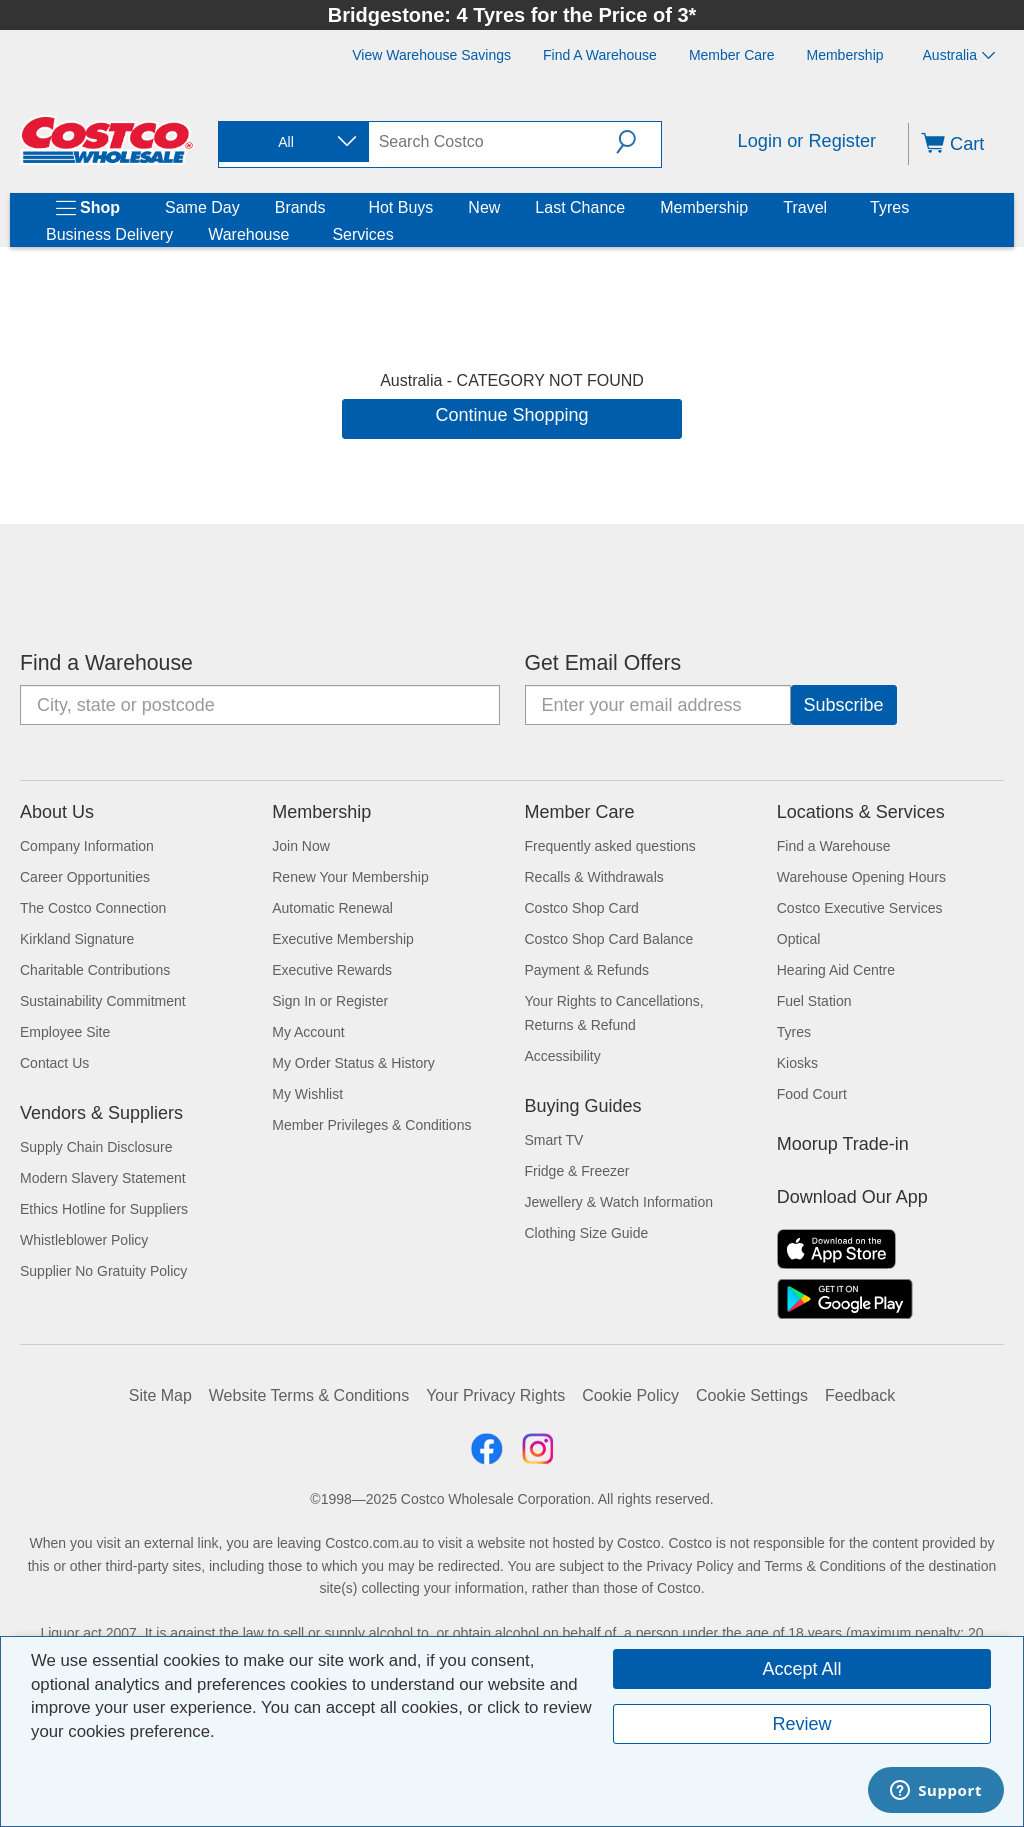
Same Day (202, 207)
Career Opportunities (85, 877)
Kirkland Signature (77, 939)
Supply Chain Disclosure (96, 1147)
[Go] (844, 705)
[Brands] (329, 208)
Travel (805, 207)
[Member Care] (732, 55)
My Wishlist (307, 1094)
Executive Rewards (332, 970)
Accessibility (563, 1056)
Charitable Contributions (95, 970)
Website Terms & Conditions (309, 1395)
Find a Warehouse (106, 663)
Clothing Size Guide (587, 1233)
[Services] (398, 235)
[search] (492, 142)
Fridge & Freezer (577, 1171)
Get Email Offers (603, 663)
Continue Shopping (511, 415)
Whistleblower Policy (84, 1240)
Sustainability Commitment (103, 1001)
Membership (704, 207)
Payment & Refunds (587, 970)
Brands (300, 207)
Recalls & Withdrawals (594, 877)
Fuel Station (814, 1001)
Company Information (87, 846)
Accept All (801, 1669)
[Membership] (845, 55)
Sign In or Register (330, 1001)
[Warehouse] (293, 235)
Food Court (812, 1094)
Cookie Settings (752, 1395)
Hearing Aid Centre (836, 970)
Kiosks (797, 1063)
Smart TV (554, 1140)
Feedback (860, 1395)
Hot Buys (400, 207)
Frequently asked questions (610, 846)
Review (801, 1724)
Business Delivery (109, 234)
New (484, 207)
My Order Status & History (353, 1063)
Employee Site (65, 1032)
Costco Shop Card (582, 908)
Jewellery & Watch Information (619, 1202)
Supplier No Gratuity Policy (103, 1271)
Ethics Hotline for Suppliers (104, 1209)
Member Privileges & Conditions (371, 1125)
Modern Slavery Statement (103, 1178)
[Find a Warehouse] (600, 55)
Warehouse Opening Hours (861, 877)
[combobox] (292, 142)
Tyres (889, 207)
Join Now (301, 846)
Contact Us (54, 1063)
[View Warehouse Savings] (431, 55)
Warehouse (248, 234)
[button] (638, 142)
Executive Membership (343, 939)
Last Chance (580, 207)
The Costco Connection (93, 908)
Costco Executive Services (860, 908)
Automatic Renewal (332, 908)
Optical (799, 939)
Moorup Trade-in (843, 1144)
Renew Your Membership (350, 877)
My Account (308, 1032)
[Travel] (831, 208)
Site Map (160, 1395)
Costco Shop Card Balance (609, 939)
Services (362, 234)
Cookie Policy (630, 1395)
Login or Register (807, 141)
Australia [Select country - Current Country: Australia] (959, 55)
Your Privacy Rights (495, 1395)
